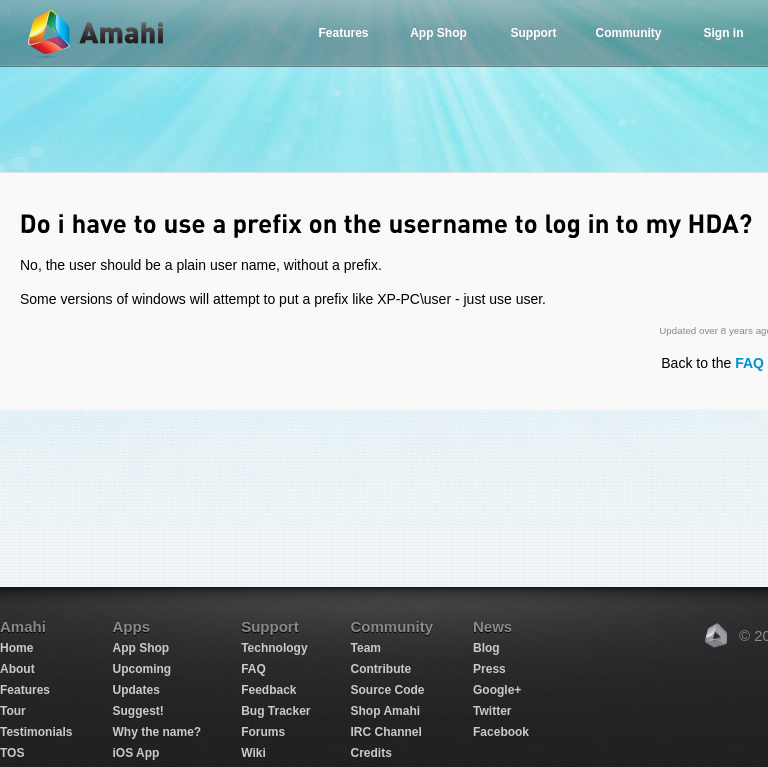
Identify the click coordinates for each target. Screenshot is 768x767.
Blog (486, 648)
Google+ (497, 690)
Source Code (388, 690)
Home (16, 648)
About (17, 669)
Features (343, 33)
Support (534, 33)
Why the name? (156, 732)
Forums (263, 732)
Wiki (253, 753)
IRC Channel (386, 732)
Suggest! (137, 711)
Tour (13, 711)
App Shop (438, 33)
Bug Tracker (275, 711)
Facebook (501, 732)
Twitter (492, 711)
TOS (12, 753)
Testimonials (36, 732)
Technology (274, 648)
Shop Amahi (386, 711)
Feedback (268, 690)
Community (629, 33)
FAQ (253, 669)
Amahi (97, 33)
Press (489, 669)
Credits (371, 753)
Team (366, 648)
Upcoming (141, 669)
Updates (135, 690)
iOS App (135, 753)
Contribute (381, 669)
